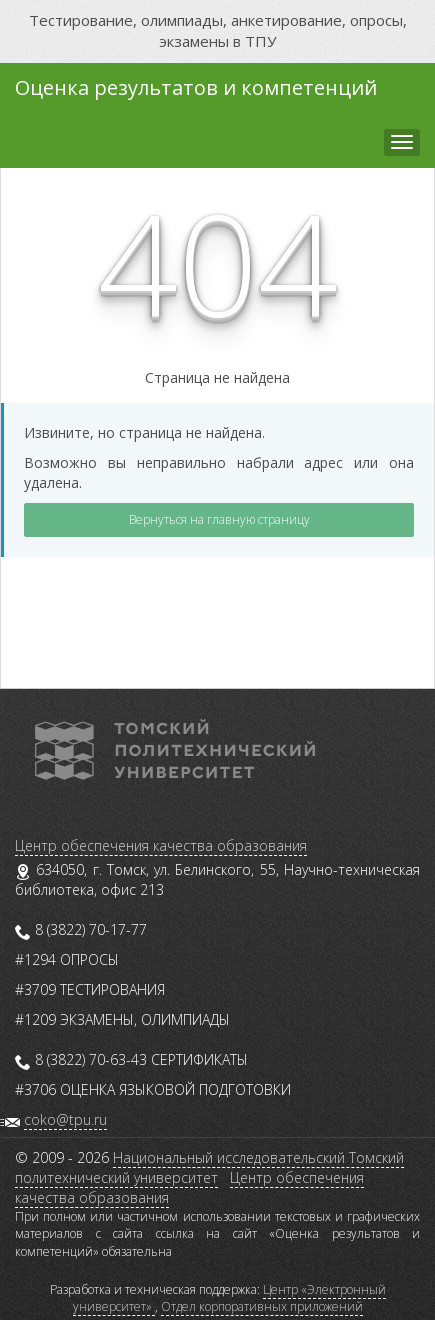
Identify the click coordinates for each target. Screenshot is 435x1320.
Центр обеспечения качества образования (161, 845)
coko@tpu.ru (65, 1119)
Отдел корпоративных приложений (262, 1306)
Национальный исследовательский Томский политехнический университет (209, 1167)
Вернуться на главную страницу (219, 519)
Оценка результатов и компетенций (196, 87)
